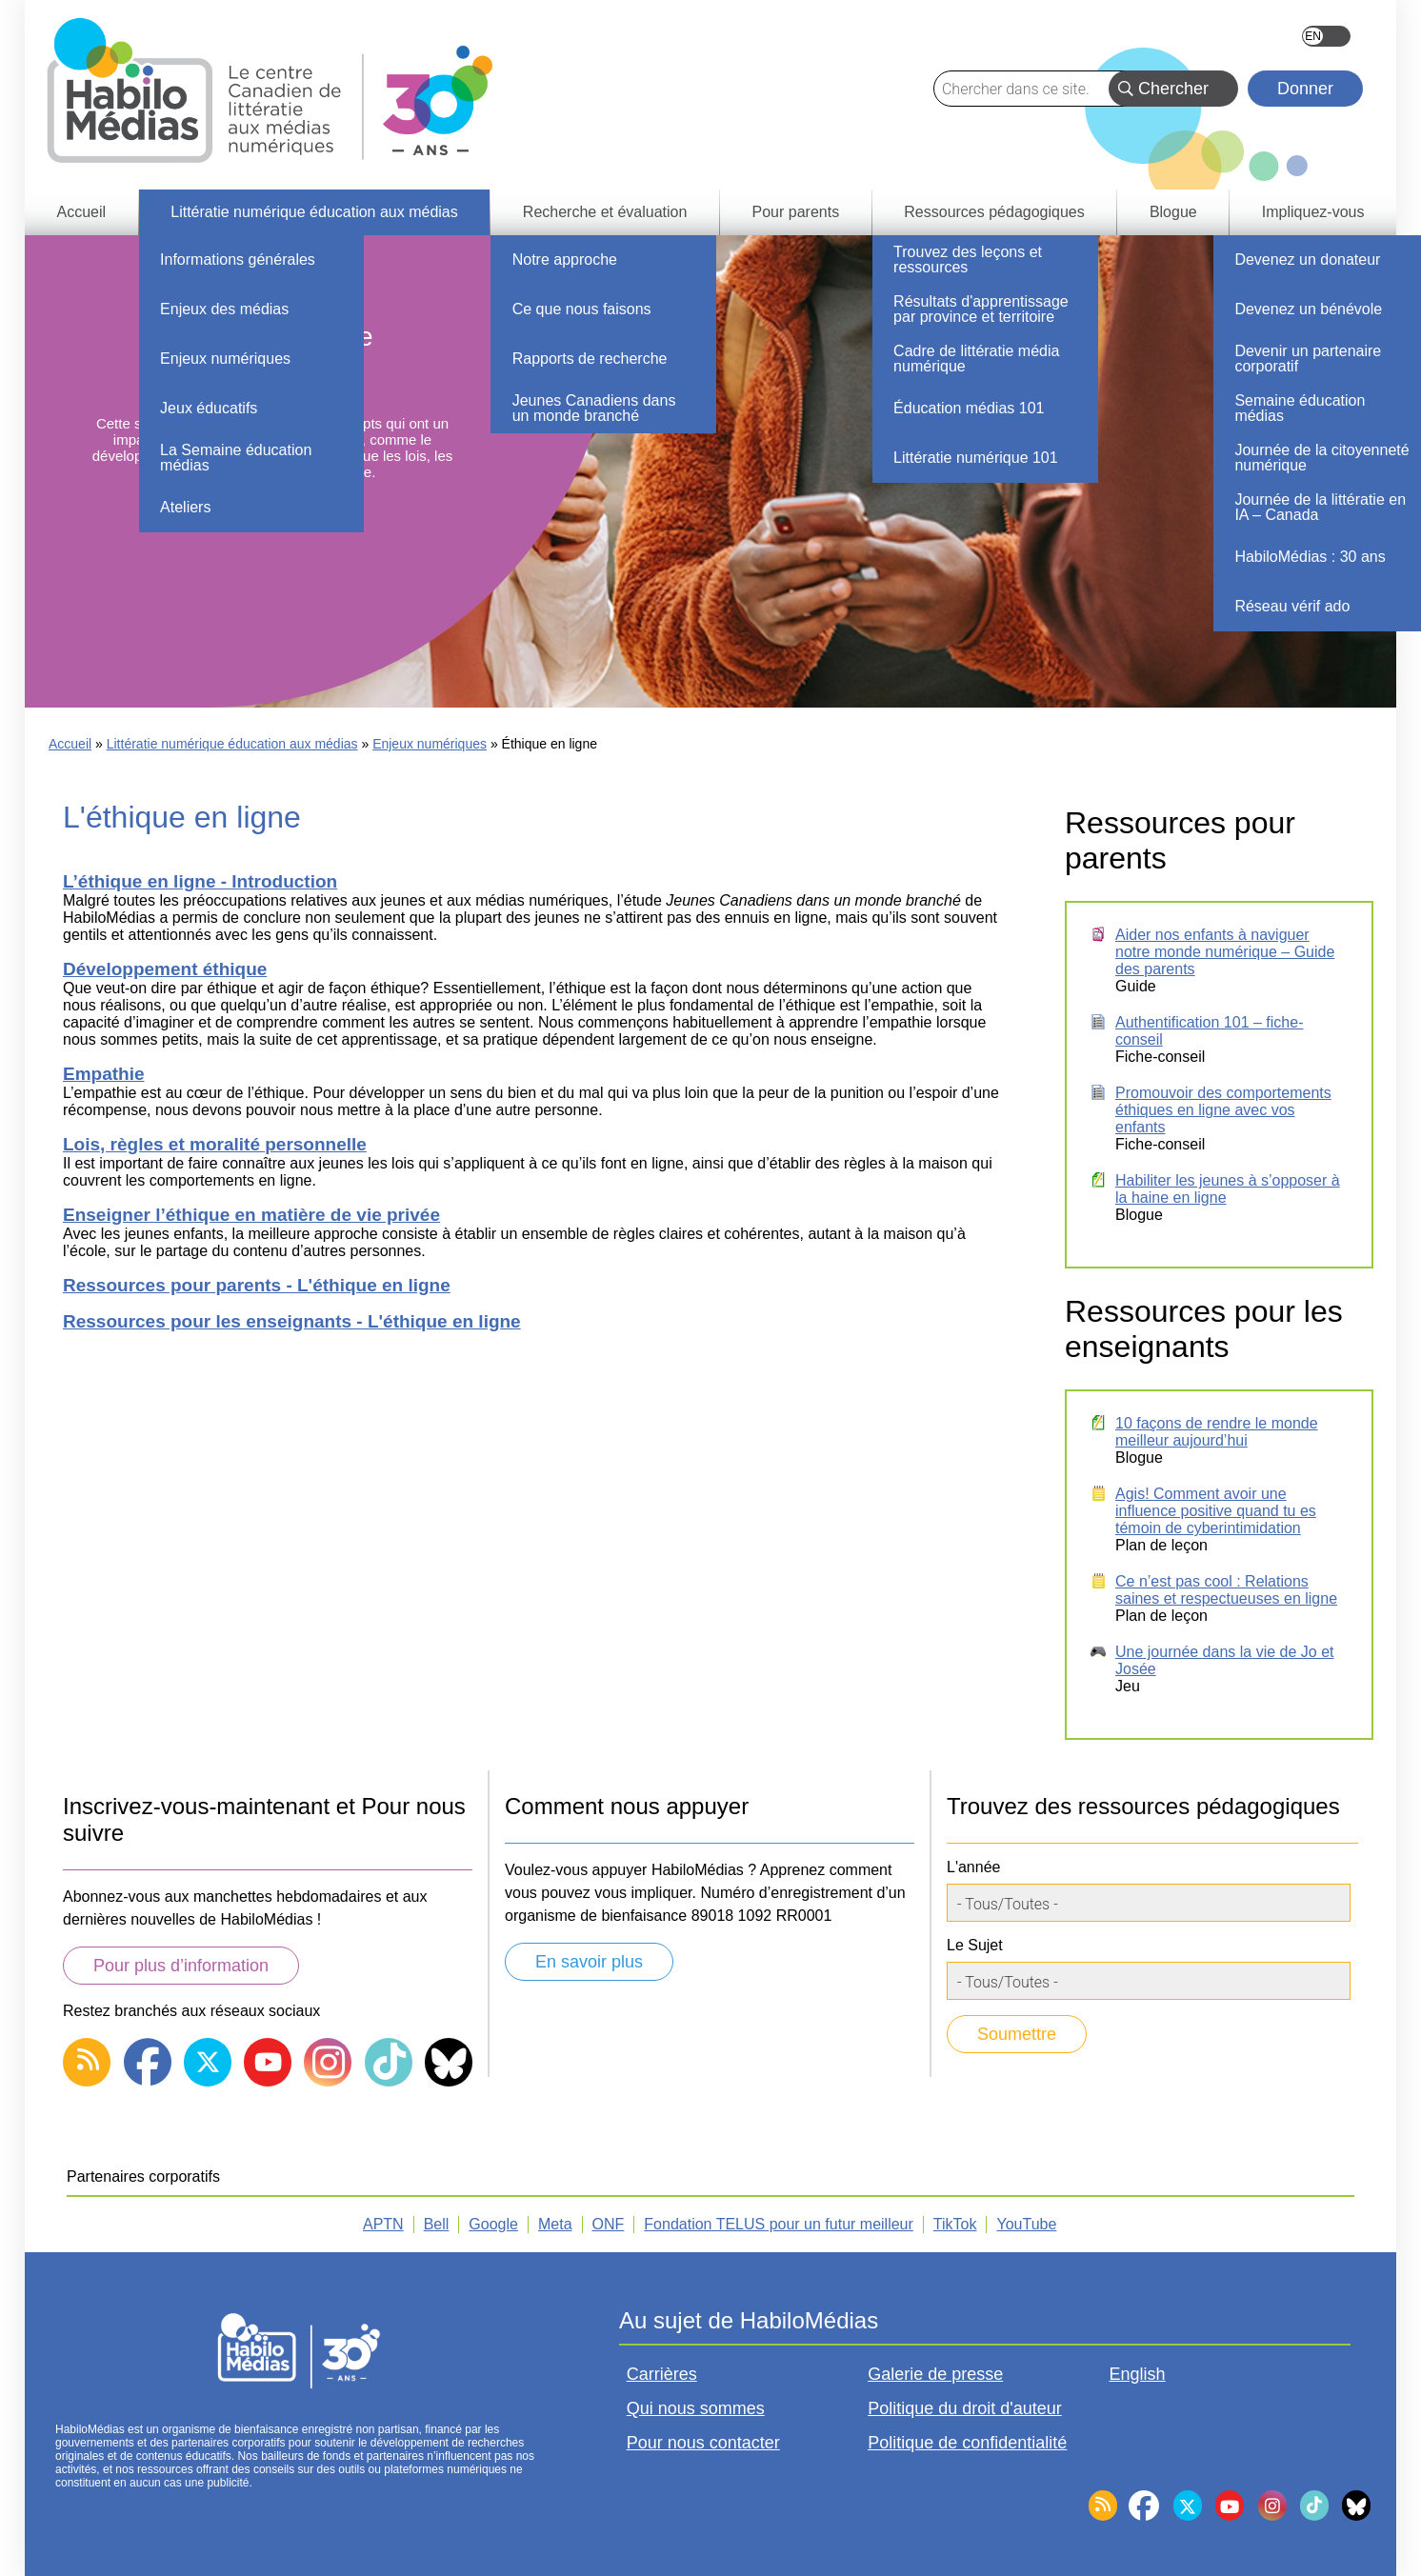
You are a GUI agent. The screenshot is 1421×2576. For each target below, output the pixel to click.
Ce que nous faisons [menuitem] (581, 309)
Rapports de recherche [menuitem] (590, 358)
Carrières (662, 2374)
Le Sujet (975, 1945)
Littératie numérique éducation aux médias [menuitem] (314, 212)
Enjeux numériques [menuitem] (225, 358)
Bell (437, 2224)
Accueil (70, 743)
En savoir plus (589, 1961)
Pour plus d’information (181, 1965)
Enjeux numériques (429, 743)
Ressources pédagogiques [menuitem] (994, 212)
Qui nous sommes (696, 2408)
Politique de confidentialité (967, 2442)
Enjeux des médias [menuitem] (224, 309)
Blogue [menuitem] (1173, 212)
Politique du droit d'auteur (965, 2408)
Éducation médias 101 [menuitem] (968, 408)
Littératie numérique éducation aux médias (232, 743)
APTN (383, 2224)
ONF (608, 2224)
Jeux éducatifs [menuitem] (208, 408)
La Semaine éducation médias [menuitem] (235, 457)
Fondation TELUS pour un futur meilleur (778, 2224)
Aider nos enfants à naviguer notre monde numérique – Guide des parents (1224, 952)
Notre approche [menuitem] (564, 259)
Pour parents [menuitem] (796, 212)
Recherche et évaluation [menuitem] (605, 212)
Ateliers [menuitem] (185, 507)
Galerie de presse (935, 2374)
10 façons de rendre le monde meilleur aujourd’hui (1216, 1431)
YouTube (1026, 2224)
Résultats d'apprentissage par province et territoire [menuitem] (981, 309)
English (1326, 36)
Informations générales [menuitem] (237, 259)
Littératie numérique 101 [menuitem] (975, 457)
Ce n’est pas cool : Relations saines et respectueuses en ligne (1226, 1590)
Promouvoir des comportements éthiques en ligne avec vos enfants (1223, 1110)
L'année (973, 1867)
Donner (1305, 88)
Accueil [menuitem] (82, 212)
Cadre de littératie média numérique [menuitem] (976, 358)
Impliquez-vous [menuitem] (1313, 212)
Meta (555, 2224)
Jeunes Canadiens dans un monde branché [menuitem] (594, 408)
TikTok (955, 2224)
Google (493, 2224)
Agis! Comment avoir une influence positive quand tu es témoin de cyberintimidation (1215, 1511)
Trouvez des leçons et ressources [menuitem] (967, 259)
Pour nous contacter (703, 2442)
